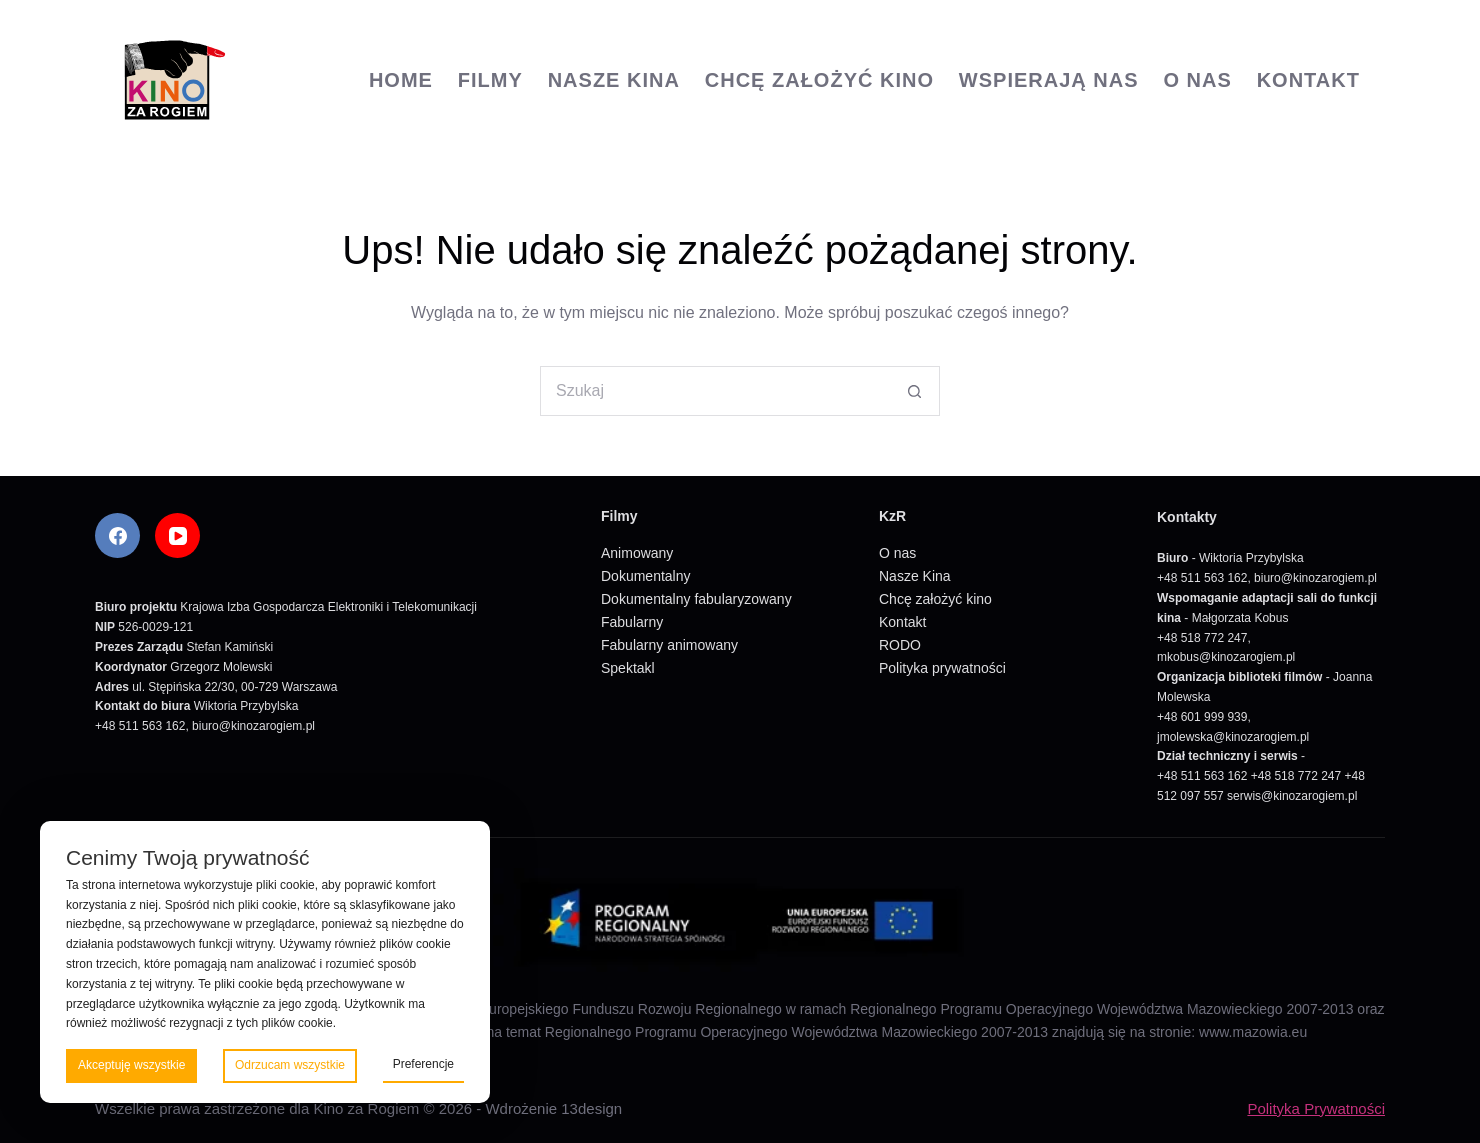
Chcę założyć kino (819, 80)
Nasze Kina (614, 80)
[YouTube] (177, 535)
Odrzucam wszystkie (290, 1065)
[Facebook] (117, 535)
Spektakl (628, 668)
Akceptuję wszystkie (131, 1065)
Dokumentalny (646, 576)
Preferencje (423, 1064)
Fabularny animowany (669, 645)
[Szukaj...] (715, 391)
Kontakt (1308, 80)
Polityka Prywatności (1316, 1108)
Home (401, 80)
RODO (900, 645)
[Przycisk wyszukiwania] (915, 391)
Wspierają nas (1049, 80)
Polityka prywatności (942, 668)
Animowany (637, 553)
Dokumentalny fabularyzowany (696, 599)
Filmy (490, 80)
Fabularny (632, 622)
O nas (1197, 80)
